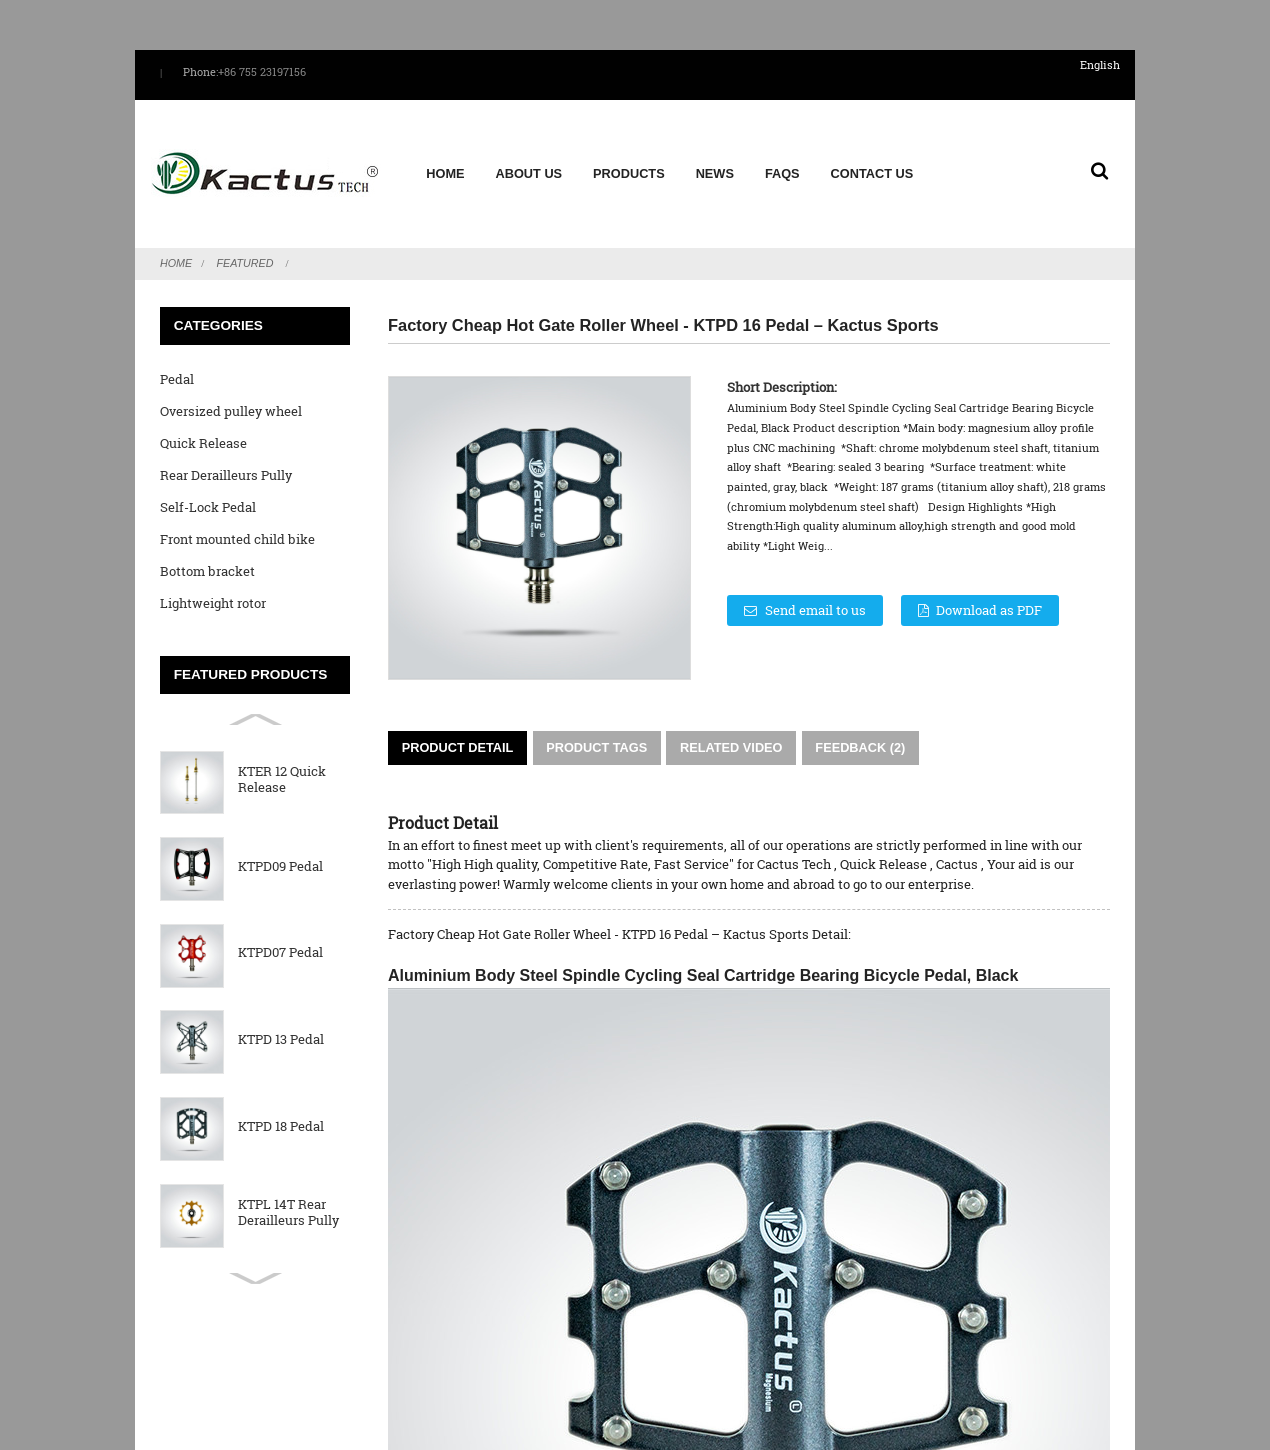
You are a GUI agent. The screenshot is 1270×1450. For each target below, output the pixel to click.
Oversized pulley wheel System (231, 391)
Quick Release (203, 420)
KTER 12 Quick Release (282, 756)
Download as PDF (993, 587)
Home (444, 162)
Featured (246, 240)
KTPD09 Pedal (280, 844)
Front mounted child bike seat (237, 519)
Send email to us (815, 587)
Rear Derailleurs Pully (226, 452)
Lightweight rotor (213, 580)
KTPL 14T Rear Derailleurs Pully (288, 1189)
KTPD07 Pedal (280, 930)
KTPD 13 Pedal (281, 1017)
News (714, 162)
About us (528, 162)
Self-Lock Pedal (208, 484)
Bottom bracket (207, 548)
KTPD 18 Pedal (281, 1103)
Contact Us (871, 162)
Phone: (200, 72)
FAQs (781, 162)
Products (628, 162)
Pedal (177, 356)
